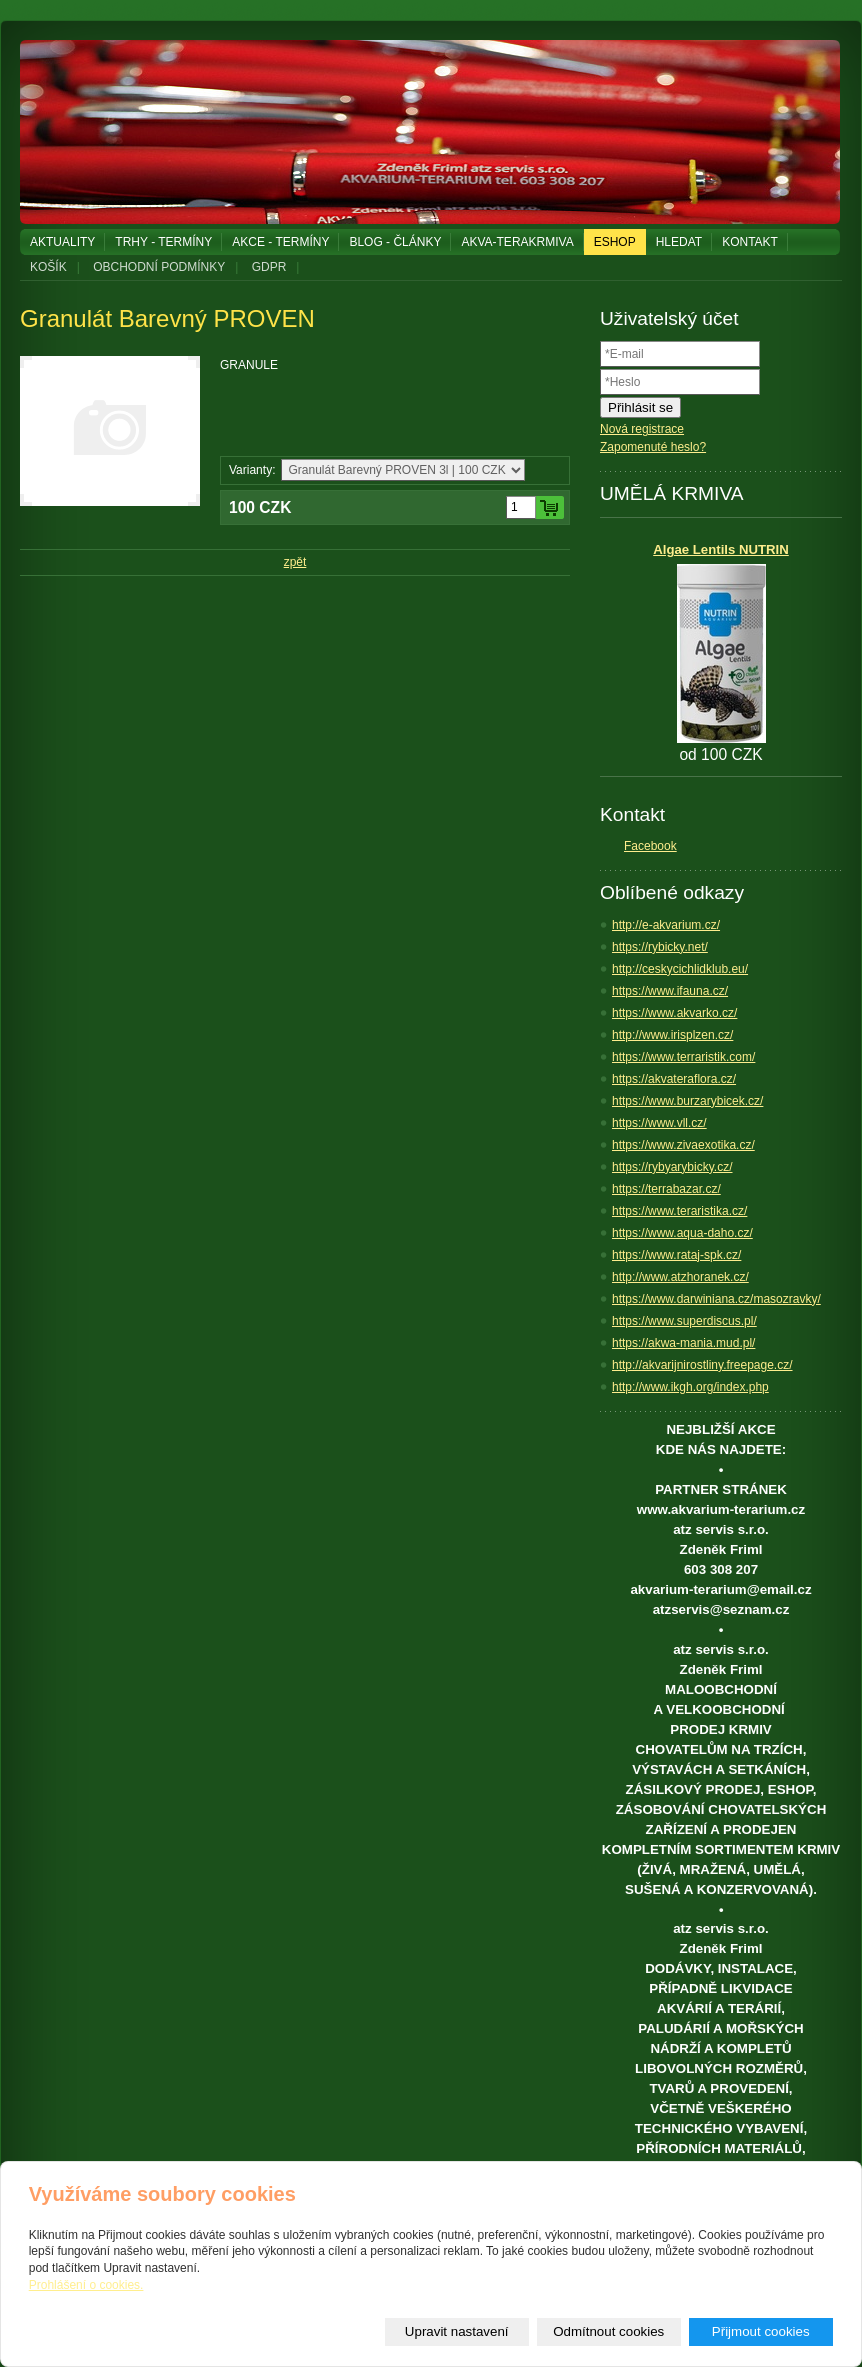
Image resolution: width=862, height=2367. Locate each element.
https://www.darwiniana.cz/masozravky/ (716, 1299)
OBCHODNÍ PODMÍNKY (159, 267)
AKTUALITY (62, 242)
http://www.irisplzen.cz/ (672, 1035)
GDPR (269, 267)
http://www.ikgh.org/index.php (690, 1387)
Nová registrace (642, 429)
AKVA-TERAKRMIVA (517, 242)
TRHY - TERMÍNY (163, 242)
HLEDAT (679, 242)
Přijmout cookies (761, 2331)
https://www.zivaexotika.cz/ (683, 1145)
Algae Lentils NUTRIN (721, 549)
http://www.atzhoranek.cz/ (680, 1277)
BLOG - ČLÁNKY (395, 242)
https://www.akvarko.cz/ (674, 1013)
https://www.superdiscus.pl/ (684, 1321)
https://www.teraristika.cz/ (679, 1211)
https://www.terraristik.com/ (683, 1057)
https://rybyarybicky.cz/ (672, 1167)
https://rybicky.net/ (660, 947)
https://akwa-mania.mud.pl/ (683, 1343)
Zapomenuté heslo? (653, 447)
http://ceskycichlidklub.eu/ (680, 969)
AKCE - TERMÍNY (280, 242)
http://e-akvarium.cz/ (666, 925)
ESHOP (615, 242)
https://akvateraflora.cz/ (674, 1079)
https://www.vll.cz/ (659, 1123)
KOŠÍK (48, 267)
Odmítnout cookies (608, 2331)
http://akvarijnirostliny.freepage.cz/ (702, 1365)
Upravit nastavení (457, 2331)
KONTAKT (750, 242)
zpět (295, 562)
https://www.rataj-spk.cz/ (676, 1255)
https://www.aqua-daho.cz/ (682, 1233)
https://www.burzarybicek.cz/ (687, 1101)
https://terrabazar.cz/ (666, 1189)
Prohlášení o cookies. (86, 2285)
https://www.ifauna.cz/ (670, 991)
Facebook (650, 846)
